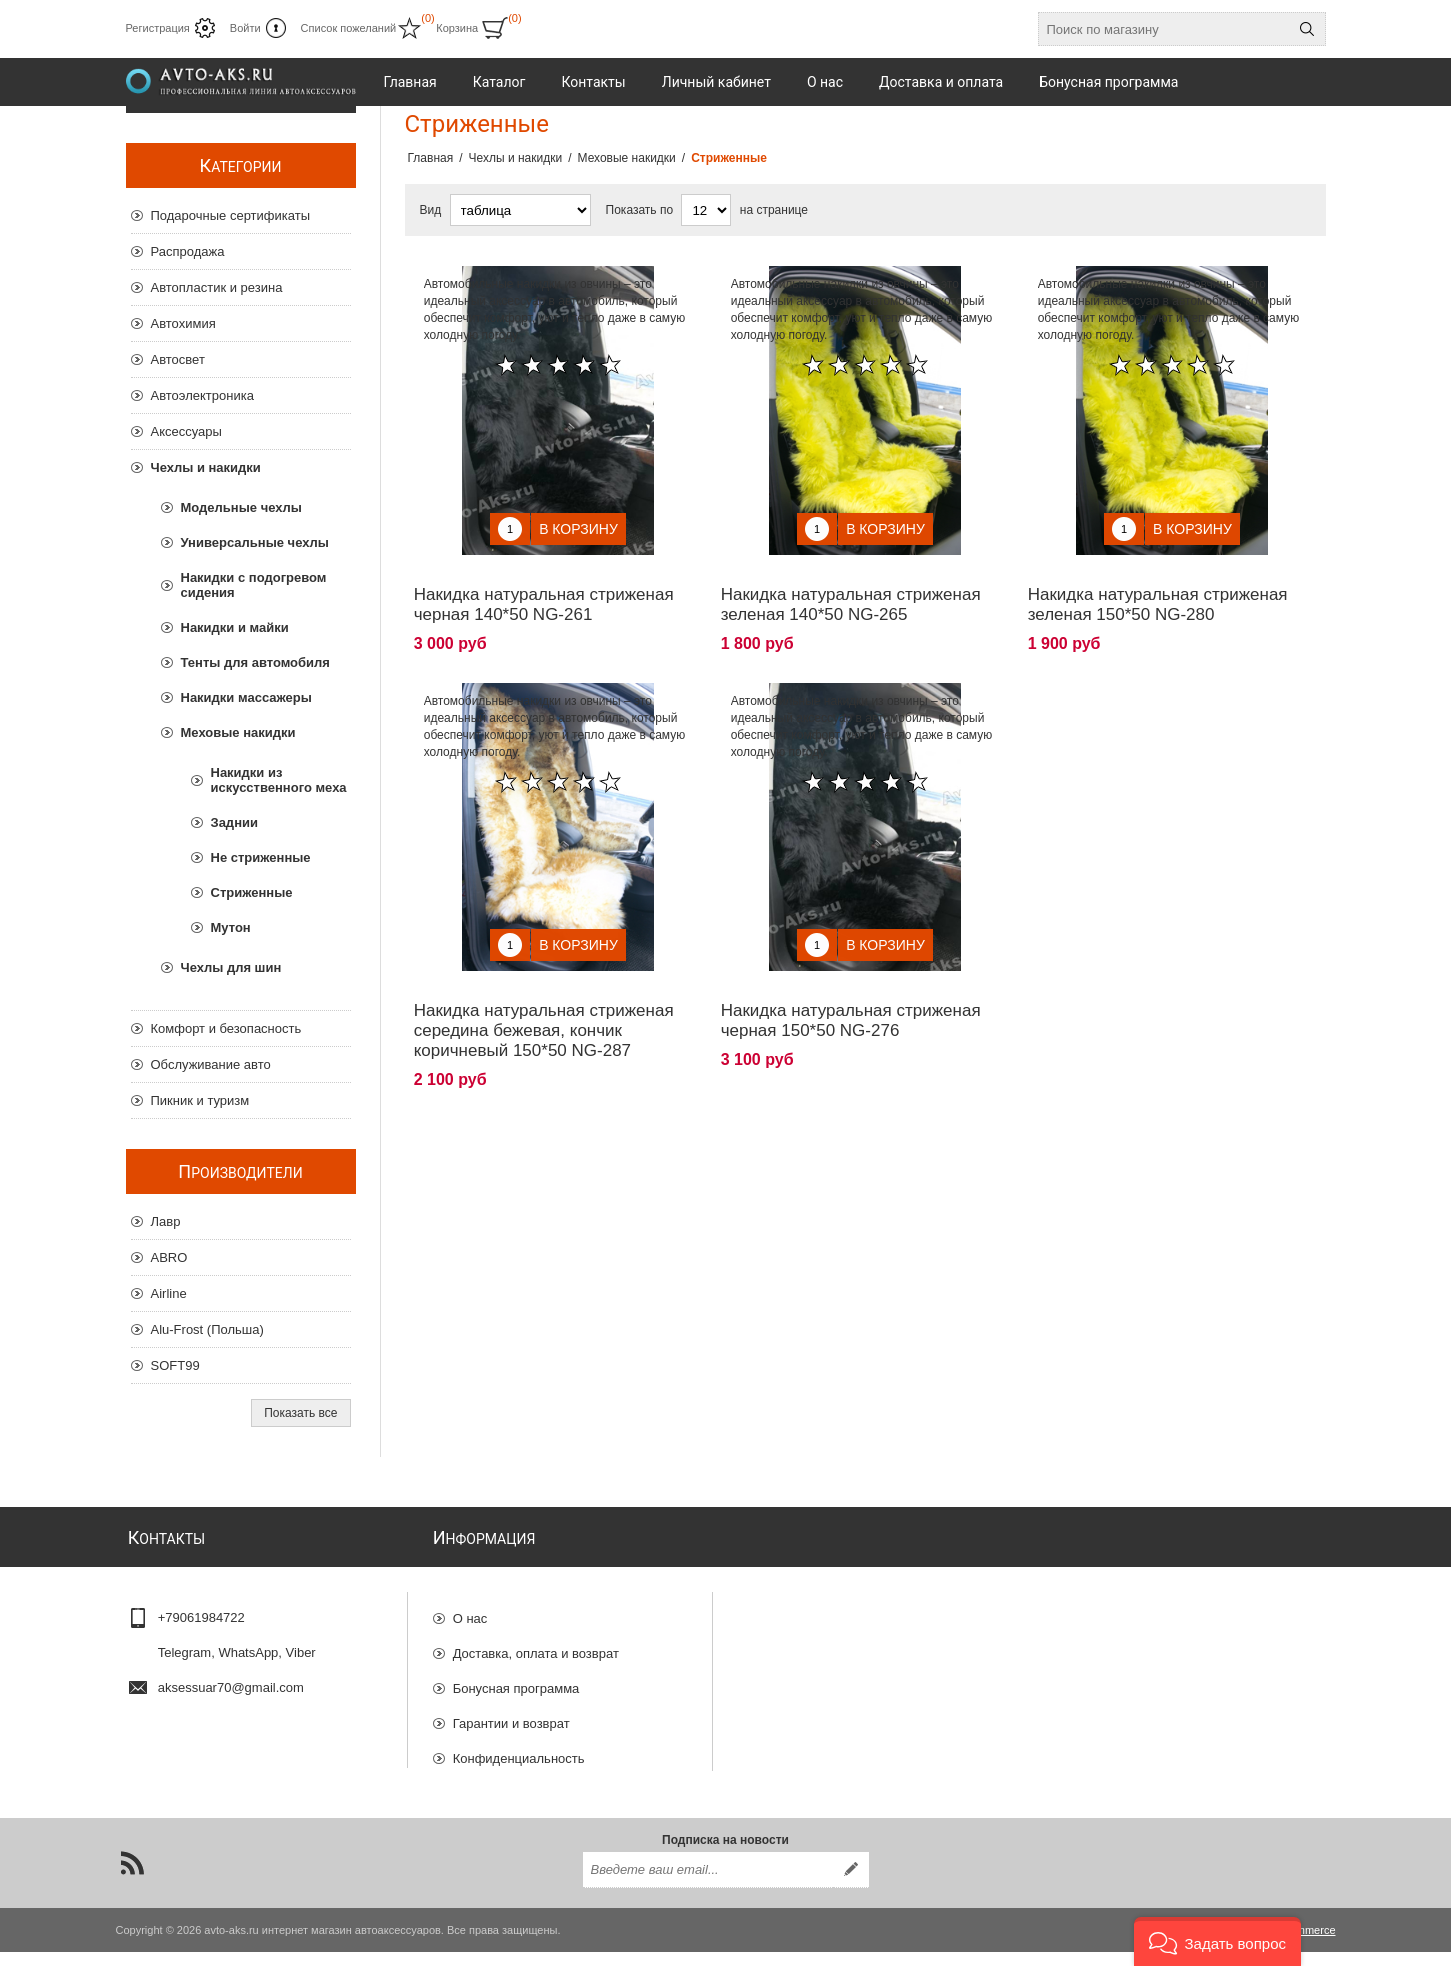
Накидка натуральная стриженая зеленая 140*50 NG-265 (851, 589)
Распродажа (188, 251)
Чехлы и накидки (206, 467)
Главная (431, 158)
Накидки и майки (235, 627)
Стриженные (252, 892)
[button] (1217, 1941)
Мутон (231, 927)
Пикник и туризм (200, 1100)
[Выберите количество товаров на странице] (706, 210)
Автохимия (183, 323)
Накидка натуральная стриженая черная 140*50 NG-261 (544, 589)
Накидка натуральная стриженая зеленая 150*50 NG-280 (1158, 589)
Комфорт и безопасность (226, 1028)
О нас (470, 1609)
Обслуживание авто (211, 1064)
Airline (169, 1293)
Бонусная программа (516, 1679)
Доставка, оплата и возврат (536, 1644)
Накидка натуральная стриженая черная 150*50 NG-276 (851, 990)
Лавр (166, 1221)
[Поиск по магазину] (1164, 29)
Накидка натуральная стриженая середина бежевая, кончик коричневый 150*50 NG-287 (544, 1000)
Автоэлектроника (202, 395)
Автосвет (178, 359)
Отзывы (477, 1784)
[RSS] (132, 1877)
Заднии (234, 822)
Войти (245, 28)
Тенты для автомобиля (255, 662)
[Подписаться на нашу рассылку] (708, 1884)
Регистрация (158, 28)
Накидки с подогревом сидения (254, 585)
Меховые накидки (238, 732)
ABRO (169, 1257)
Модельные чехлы (241, 507)
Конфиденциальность (519, 1749)
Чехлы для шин (231, 967)
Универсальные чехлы (255, 542)
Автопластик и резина (217, 287)
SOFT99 (175, 1365)
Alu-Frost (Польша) (207, 1329)
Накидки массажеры (246, 697)
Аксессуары (186, 431)
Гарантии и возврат (511, 1714)
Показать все (300, 1413)
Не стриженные (261, 857)
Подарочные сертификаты (230, 215)
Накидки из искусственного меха (279, 780)
